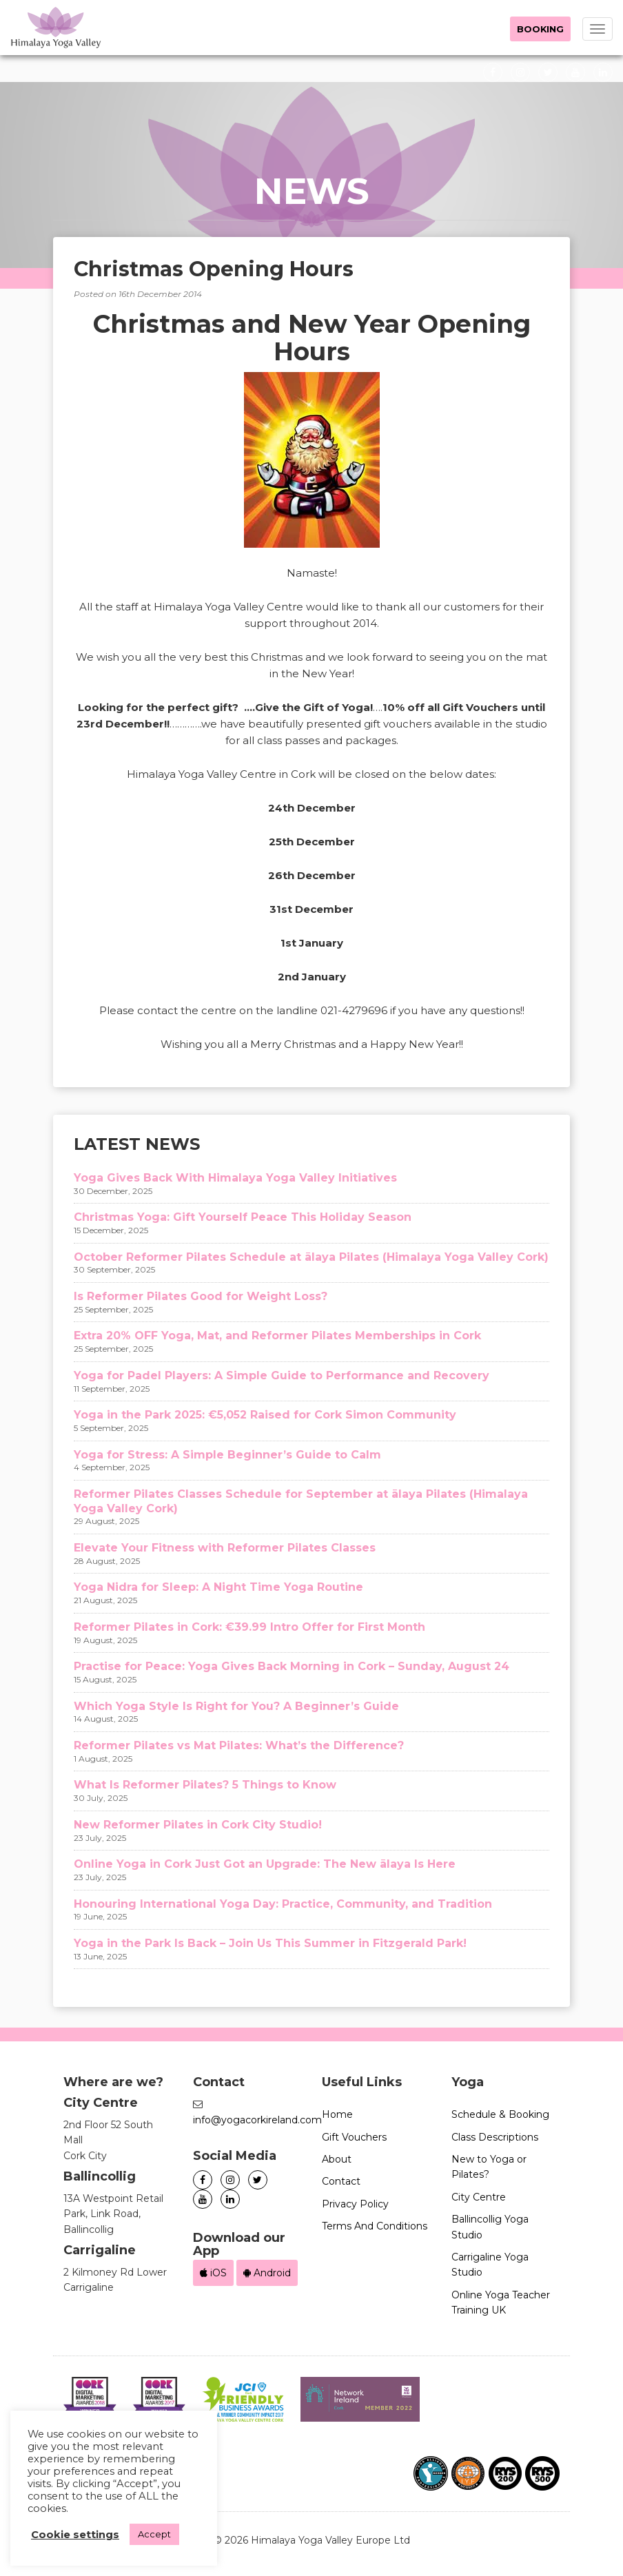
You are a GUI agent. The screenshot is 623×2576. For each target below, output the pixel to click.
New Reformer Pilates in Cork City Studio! (198, 1824)
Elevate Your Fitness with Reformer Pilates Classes (225, 1547)
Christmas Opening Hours (214, 269)
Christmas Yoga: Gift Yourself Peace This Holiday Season (242, 1217)
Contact (341, 2181)
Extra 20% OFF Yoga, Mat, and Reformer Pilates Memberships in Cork (277, 1335)
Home (337, 2114)
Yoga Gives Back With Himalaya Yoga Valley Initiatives (235, 1177)
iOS (213, 2273)
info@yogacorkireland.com (257, 2120)
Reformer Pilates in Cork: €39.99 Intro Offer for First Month (249, 1627)
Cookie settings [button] (75, 2534)
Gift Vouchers (354, 2137)
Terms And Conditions (374, 2226)
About (336, 2159)
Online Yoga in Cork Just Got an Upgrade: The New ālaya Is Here (265, 1864)
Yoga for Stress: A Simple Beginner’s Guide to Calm (227, 1454)
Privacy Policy (355, 2204)
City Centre (478, 2197)
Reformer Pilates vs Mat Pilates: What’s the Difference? (239, 1745)
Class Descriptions (494, 2137)
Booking (540, 28)
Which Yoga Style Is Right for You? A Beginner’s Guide (236, 1706)
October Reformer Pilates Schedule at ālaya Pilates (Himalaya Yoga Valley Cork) (311, 1257)
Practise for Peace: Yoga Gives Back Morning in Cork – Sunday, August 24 (291, 1666)
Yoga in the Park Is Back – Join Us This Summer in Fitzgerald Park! (270, 1943)
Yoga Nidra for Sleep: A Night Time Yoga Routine (218, 1587)
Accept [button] (154, 2533)
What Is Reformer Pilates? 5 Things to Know (205, 1784)
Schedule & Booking (500, 2114)
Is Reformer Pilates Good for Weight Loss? (200, 1296)
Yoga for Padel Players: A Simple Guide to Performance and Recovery (281, 1375)
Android (267, 2273)
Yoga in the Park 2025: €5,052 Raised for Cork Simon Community (265, 1414)
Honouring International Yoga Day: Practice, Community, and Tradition (283, 1903)
